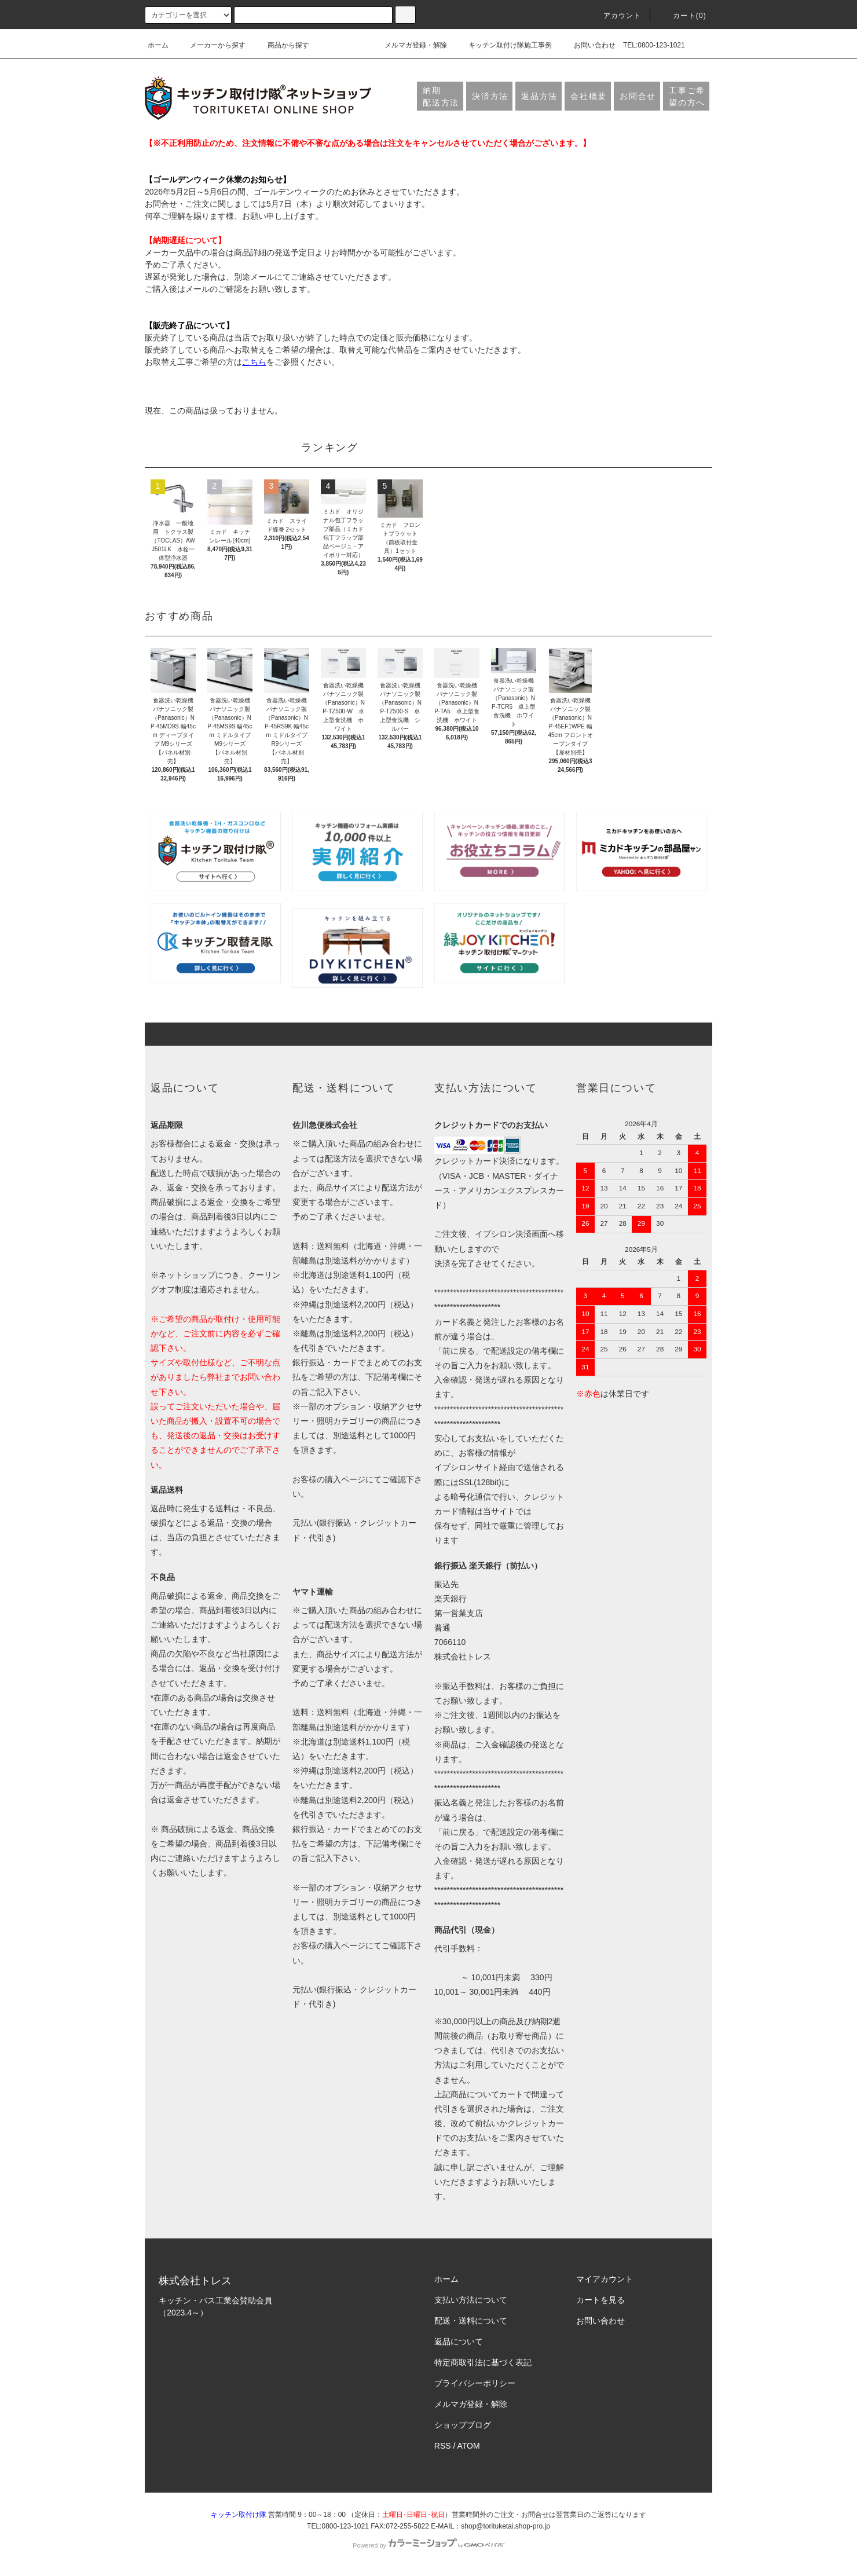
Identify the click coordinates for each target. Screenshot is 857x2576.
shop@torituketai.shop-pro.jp (505, 2526)
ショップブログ (462, 2425)
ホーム (158, 45)
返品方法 (539, 96)
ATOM (468, 2445)
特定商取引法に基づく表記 (483, 2362)
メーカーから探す (211, 45)
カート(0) (682, 16)
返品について (458, 2341)
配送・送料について (470, 2320)
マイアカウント (604, 2279)
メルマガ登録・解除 (409, 45)
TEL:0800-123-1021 (654, 45)
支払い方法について (470, 2299)
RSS (442, 2445)
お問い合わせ (588, 45)
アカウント (615, 16)
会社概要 (588, 96)
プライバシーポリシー (474, 2383)
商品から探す (281, 45)
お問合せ (638, 96)
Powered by (428, 2545)
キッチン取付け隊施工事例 (503, 45)
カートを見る (600, 2299)
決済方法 (490, 96)
